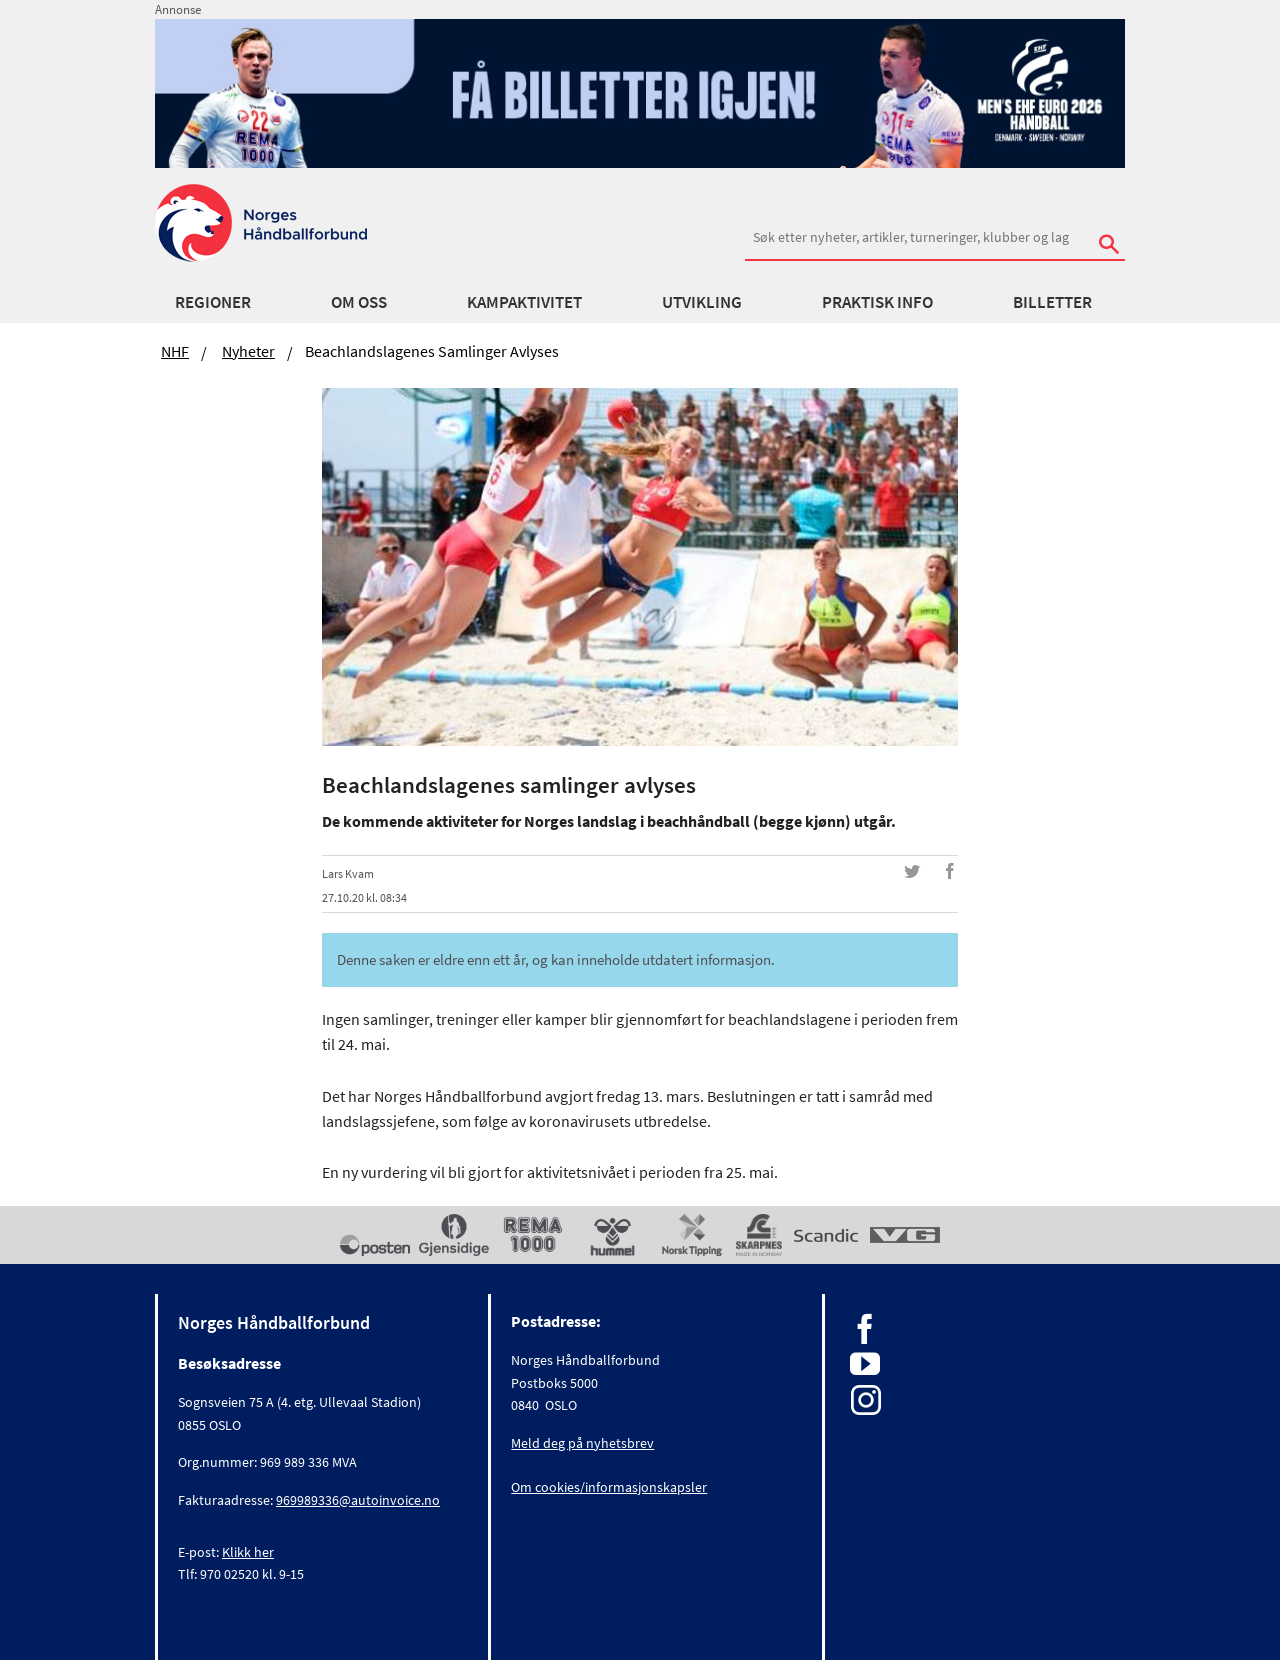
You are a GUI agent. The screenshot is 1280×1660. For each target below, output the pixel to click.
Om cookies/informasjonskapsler (609, 1487)
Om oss (359, 302)
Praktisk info (877, 302)
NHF (175, 351)
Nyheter (248, 351)
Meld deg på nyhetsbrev (582, 1443)
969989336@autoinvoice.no (358, 1500)
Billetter (1052, 302)
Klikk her (248, 1552)
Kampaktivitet (524, 302)
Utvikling (702, 302)
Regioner (213, 302)
